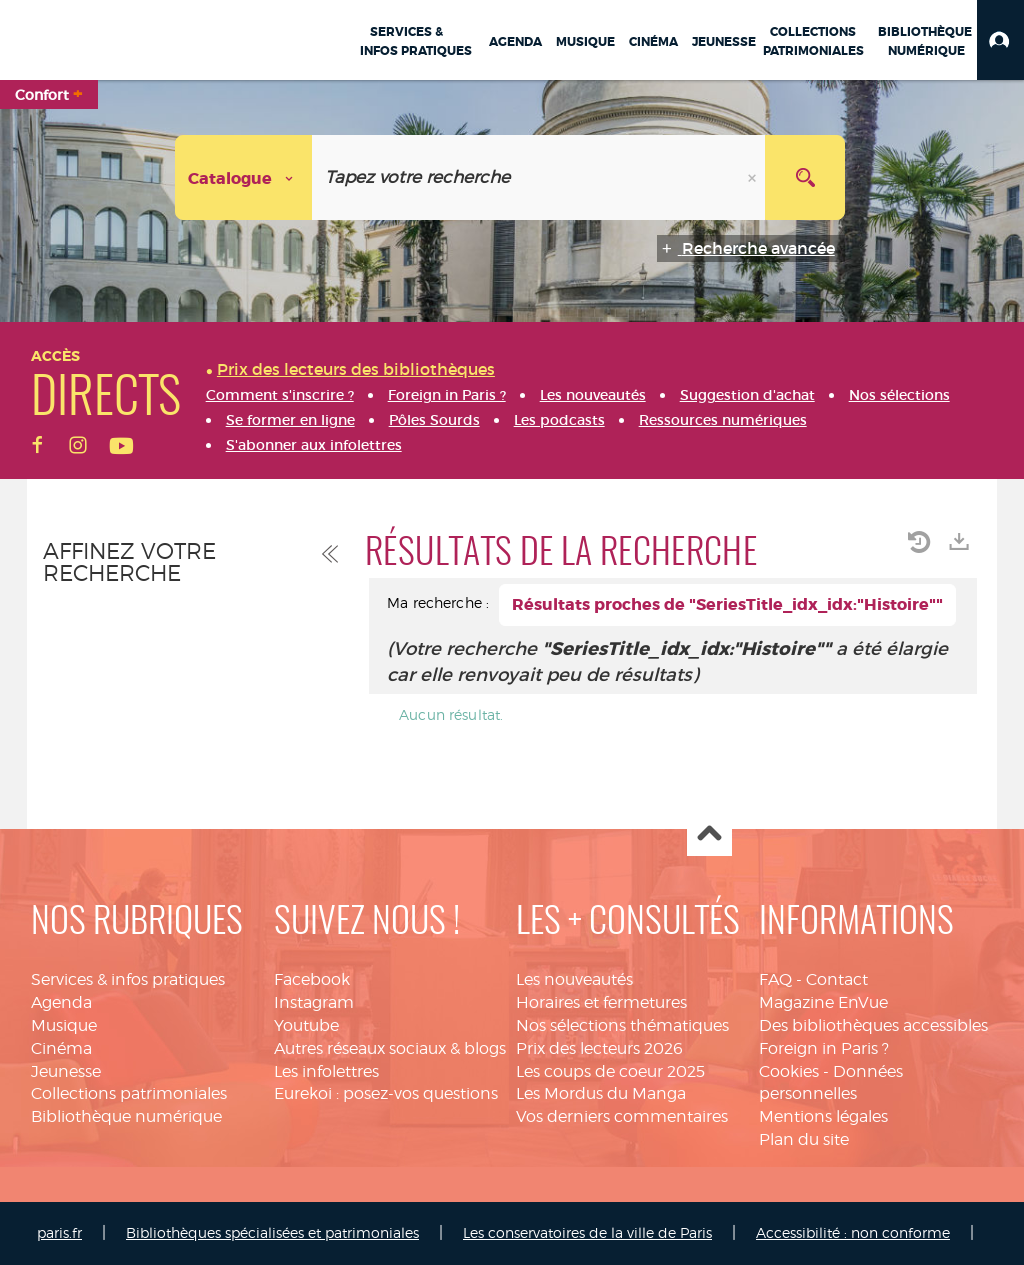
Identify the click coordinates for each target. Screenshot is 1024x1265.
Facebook (312, 979)
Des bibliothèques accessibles (873, 1025)
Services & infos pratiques (128, 979)
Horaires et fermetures (601, 1002)
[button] (1000, 40)
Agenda (61, 1002)
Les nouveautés (574, 979)
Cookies (789, 1071)
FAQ (775, 979)
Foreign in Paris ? (824, 1048)
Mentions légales (823, 1116)
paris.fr (59, 1232)
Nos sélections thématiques (622, 1025)
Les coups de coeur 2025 (610, 1071)
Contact (837, 979)
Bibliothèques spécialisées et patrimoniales (272, 1232)
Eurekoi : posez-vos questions (386, 1093)
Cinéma (61, 1048)
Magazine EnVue (823, 1002)
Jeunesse (66, 1071)
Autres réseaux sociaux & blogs (390, 1048)
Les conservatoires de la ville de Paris (587, 1232)
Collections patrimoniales (129, 1093)
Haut (709, 834)
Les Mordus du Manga (601, 1093)
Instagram (314, 1002)
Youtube (306, 1025)
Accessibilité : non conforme (853, 1232)
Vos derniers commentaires (622, 1116)
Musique (64, 1025)
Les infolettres (326, 1071)
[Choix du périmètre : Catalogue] (244, 177)
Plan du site (804, 1139)
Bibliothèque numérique (126, 1116)
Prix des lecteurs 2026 (599, 1048)
